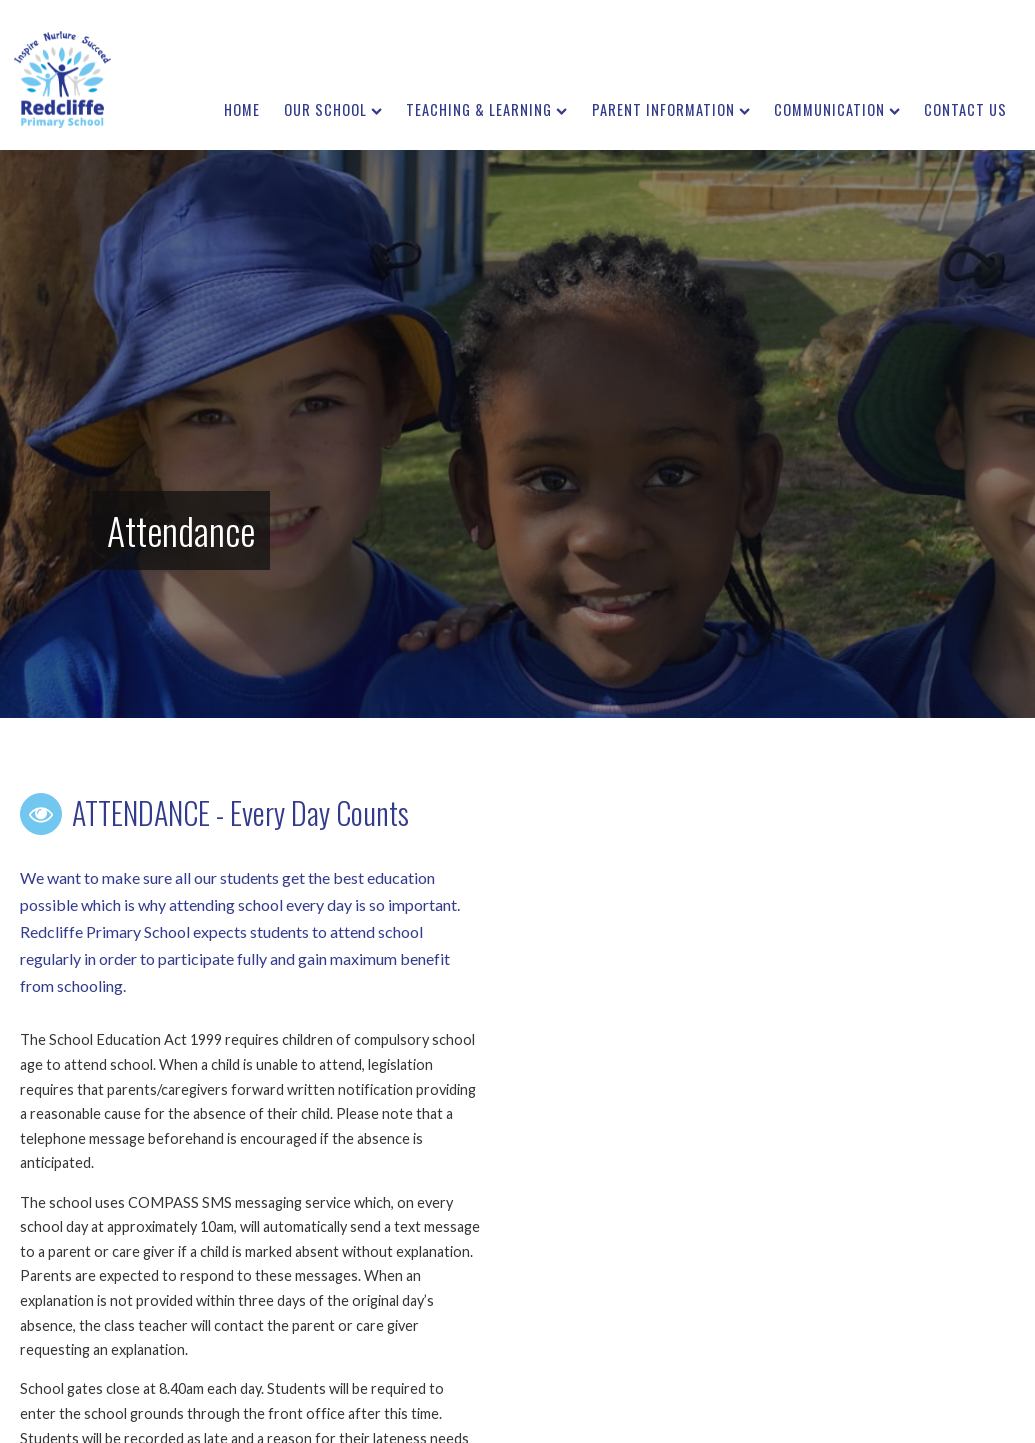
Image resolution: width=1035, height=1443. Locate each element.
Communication (837, 109)
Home (242, 109)
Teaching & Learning (486, 109)
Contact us (965, 109)
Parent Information (671, 109)
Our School (333, 109)
